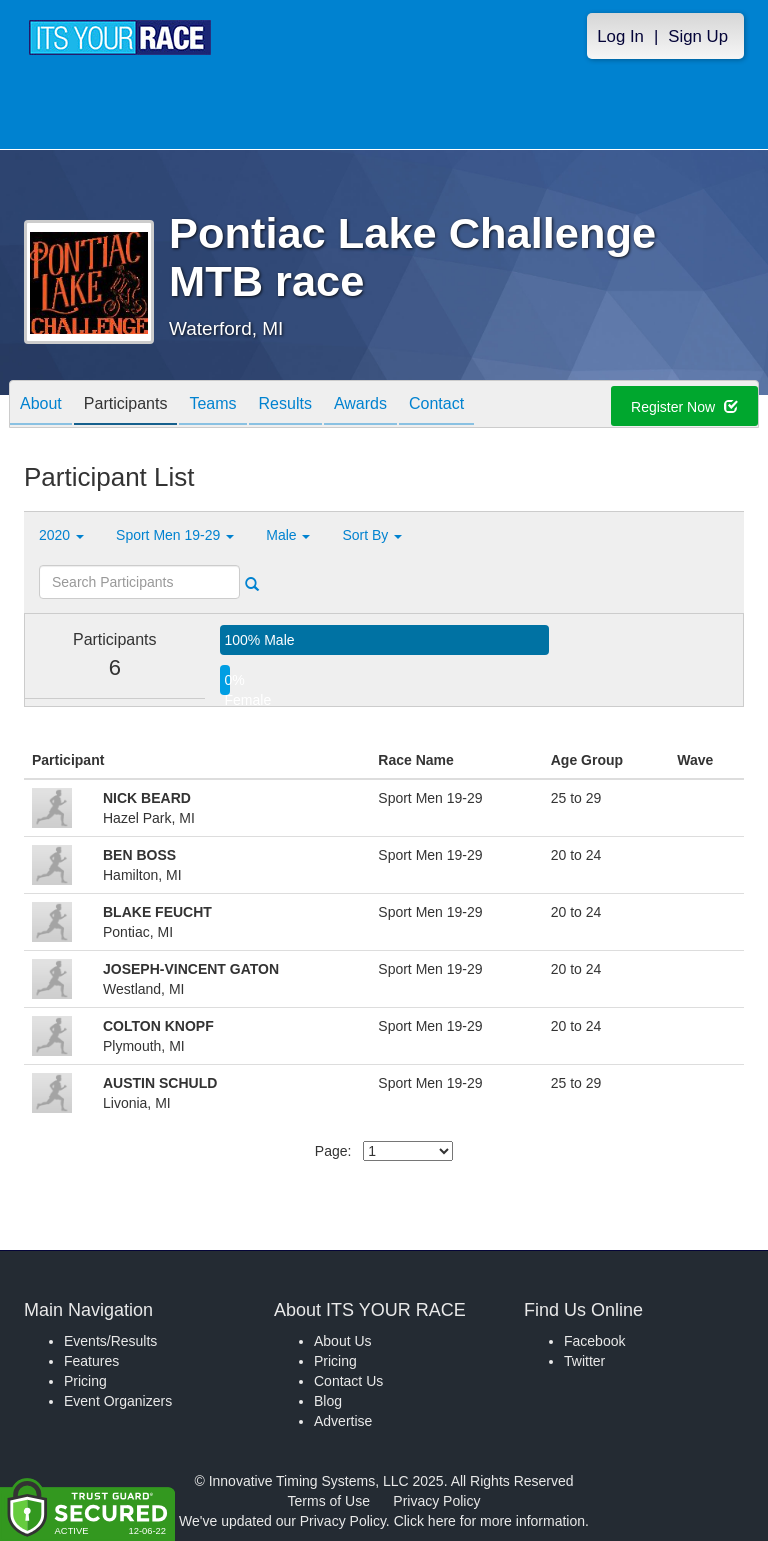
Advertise (343, 1421)
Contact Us (348, 1381)
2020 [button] (61, 535)
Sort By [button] (372, 535)
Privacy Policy (436, 1501)
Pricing (85, 1381)
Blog (328, 1401)
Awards (360, 405)
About (41, 405)
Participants (126, 405)
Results (285, 405)
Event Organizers (118, 1401)
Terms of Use (329, 1501)
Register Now (684, 407)
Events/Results (110, 1341)
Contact (436, 405)
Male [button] (288, 535)
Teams (212, 405)
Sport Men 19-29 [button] (175, 535)
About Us (343, 1341)
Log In (620, 36)
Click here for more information (489, 1521)
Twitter (584, 1361)
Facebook (594, 1341)
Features (91, 1361)
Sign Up (698, 36)
